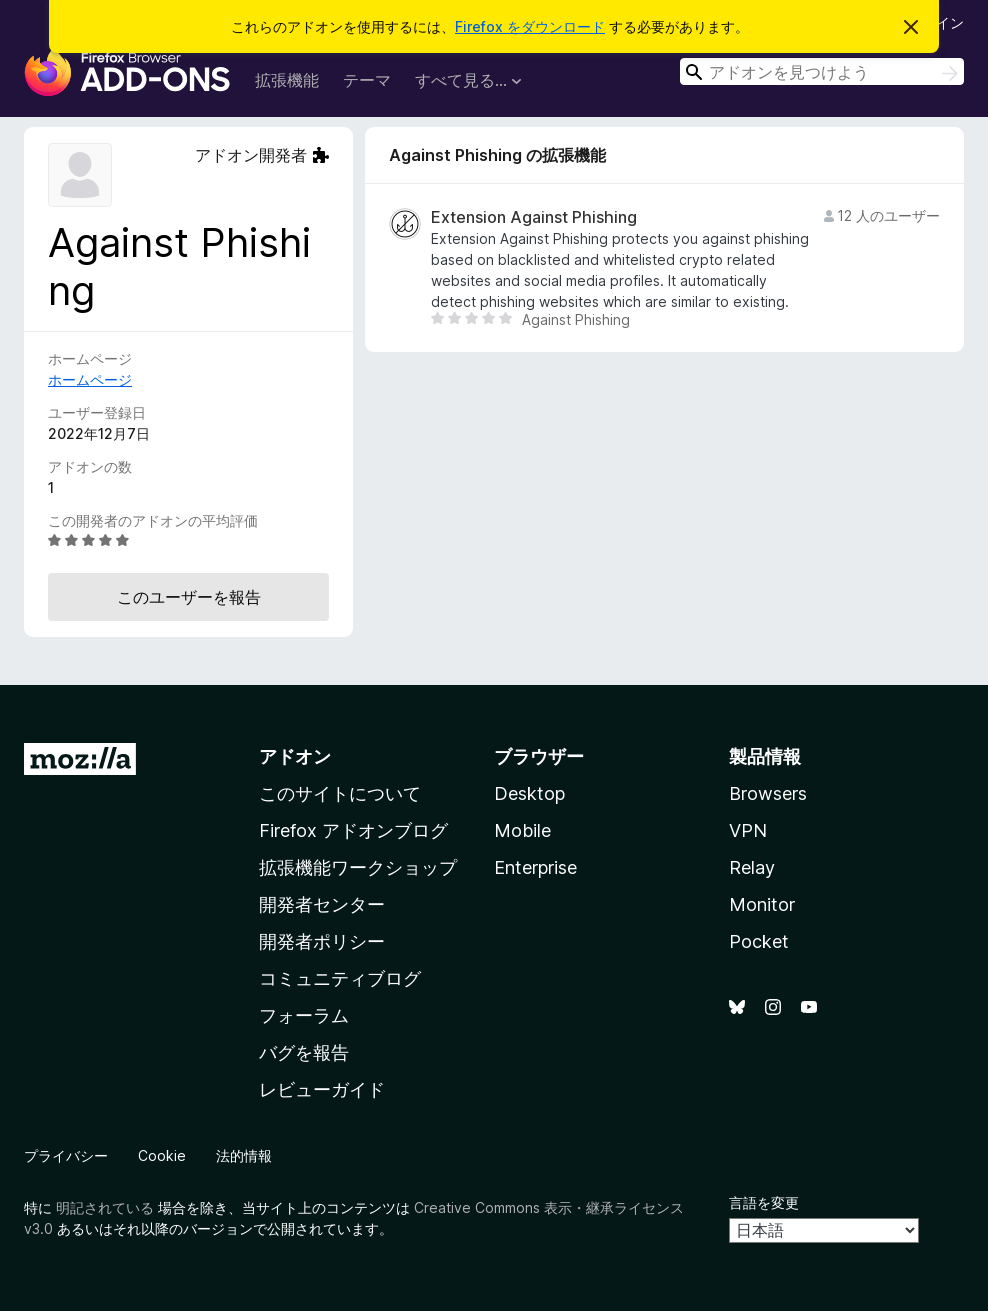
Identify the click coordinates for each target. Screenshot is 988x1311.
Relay (752, 867)
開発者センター (322, 904)
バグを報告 (304, 1052)
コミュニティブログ (340, 978)
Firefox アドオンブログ (353, 830)
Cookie (162, 1155)
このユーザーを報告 (189, 597)
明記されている (105, 1207)
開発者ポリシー (322, 941)
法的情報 (244, 1155)
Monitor (762, 904)
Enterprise (535, 867)
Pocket (759, 941)
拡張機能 (287, 80)
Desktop (529, 793)
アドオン (295, 756)
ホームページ (90, 379)
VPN (748, 830)
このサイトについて (340, 793)
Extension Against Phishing (534, 217)
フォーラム (304, 1015)
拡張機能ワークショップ (358, 867)
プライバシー (66, 1155)
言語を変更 (764, 1202)
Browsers (768, 793)
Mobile (522, 830)
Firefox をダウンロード (530, 26)
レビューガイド (322, 1089)
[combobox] (822, 71)
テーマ (367, 80)
